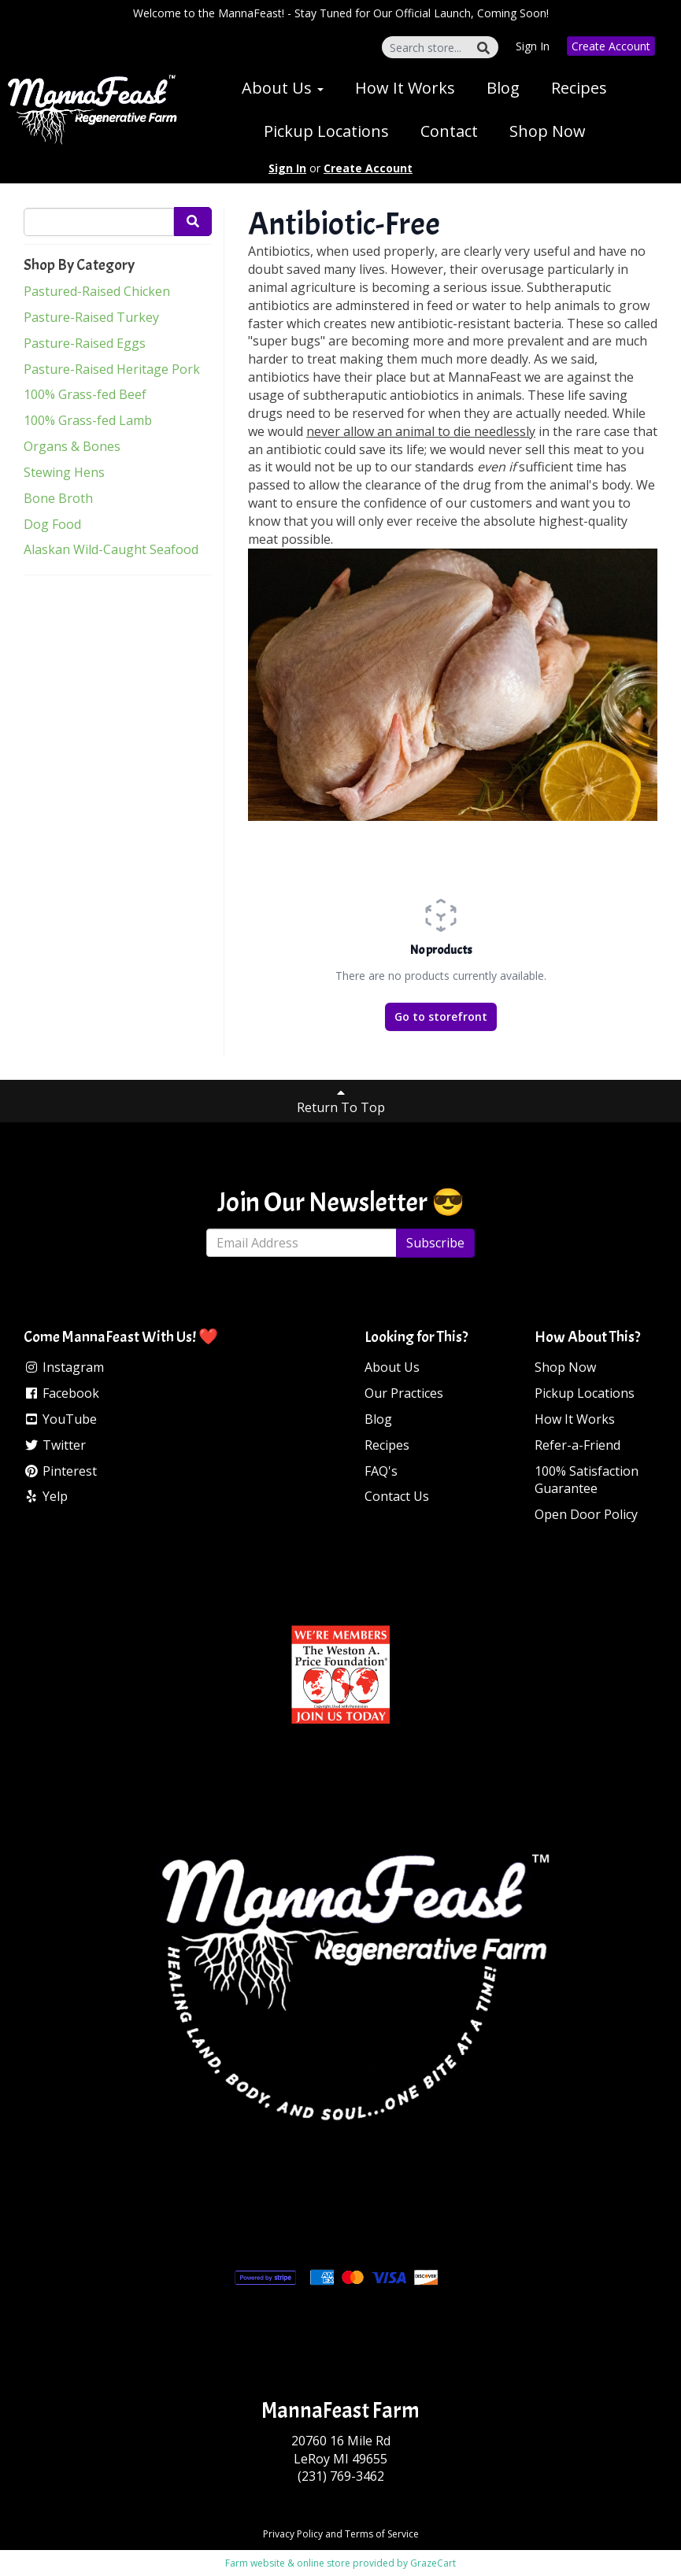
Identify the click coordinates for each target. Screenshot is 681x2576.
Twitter (55, 1445)
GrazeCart (433, 2563)
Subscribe (435, 1242)
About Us (283, 87)
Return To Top (341, 1101)
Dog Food (52, 524)
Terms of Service (382, 2534)
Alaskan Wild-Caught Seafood (111, 549)
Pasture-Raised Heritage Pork (112, 369)
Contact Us (397, 1496)
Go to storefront (440, 1016)
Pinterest (60, 1471)
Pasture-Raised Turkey (91, 317)
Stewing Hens (64, 472)
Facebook (61, 1393)
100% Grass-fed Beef (85, 394)
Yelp (46, 1496)
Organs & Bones (72, 446)
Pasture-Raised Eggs (85, 343)
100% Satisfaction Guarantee (586, 1480)
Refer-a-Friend (577, 1445)
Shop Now (547, 131)
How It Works (405, 87)
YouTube (60, 1419)
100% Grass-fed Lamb (88, 420)
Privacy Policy (293, 2534)
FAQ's (381, 1471)
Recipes (579, 87)
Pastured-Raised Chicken (97, 291)
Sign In (533, 46)
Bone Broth (58, 498)
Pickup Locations (326, 131)
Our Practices (404, 1393)
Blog (503, 87)
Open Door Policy (586, 1514)
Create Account (611, 46)
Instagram (64, 1367)
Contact (449, 131)
